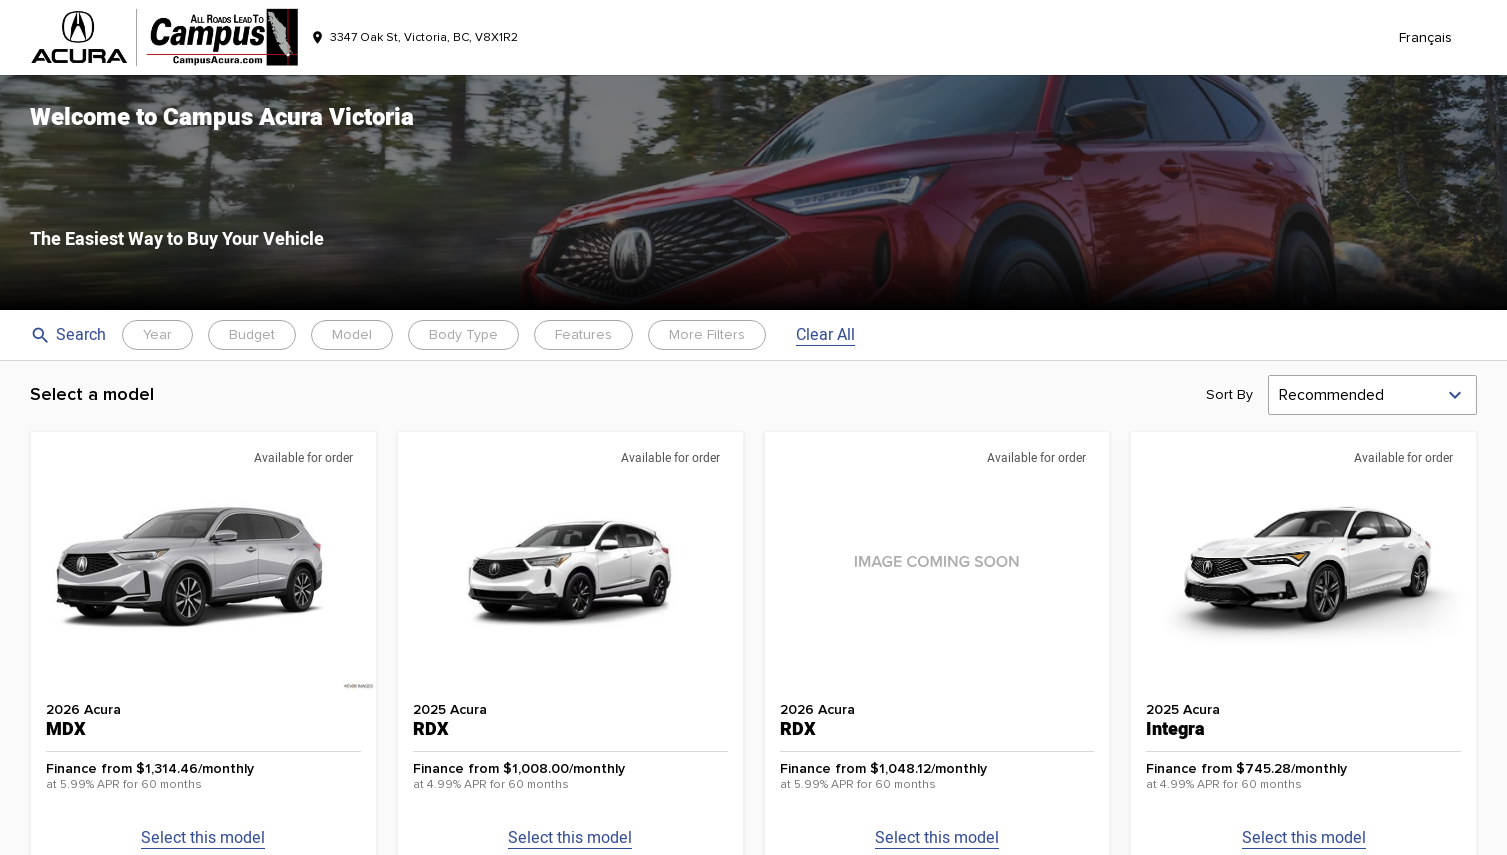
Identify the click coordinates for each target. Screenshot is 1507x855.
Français (1425, 38)
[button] (753, 192)
